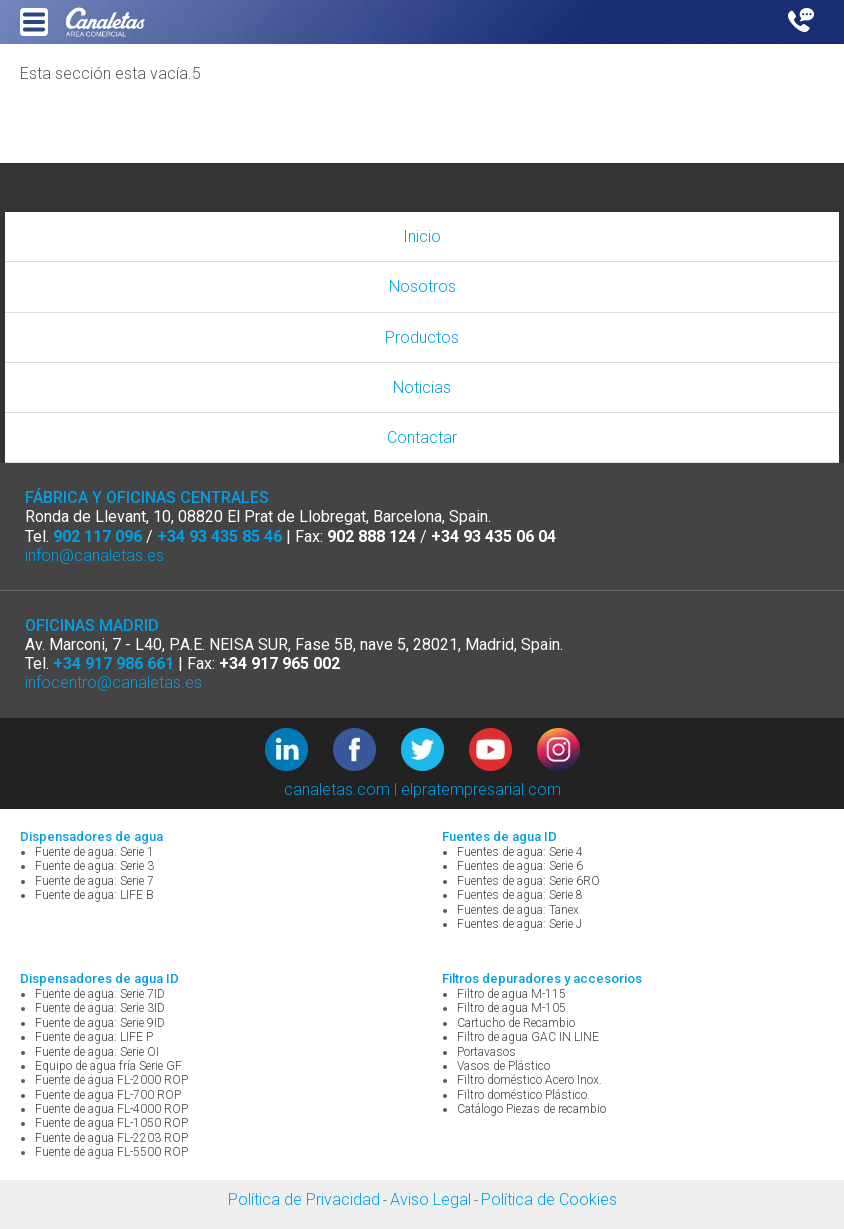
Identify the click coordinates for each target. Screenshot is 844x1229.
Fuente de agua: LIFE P (94, 1037)
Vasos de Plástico (503, 1066)
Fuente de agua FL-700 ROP (108, 1095)
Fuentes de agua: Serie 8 (520, 895)
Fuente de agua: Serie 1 (94, 852)
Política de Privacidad (304, 1199)
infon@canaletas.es (94, 555)
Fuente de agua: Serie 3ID (100, 1008)
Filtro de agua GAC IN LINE (528, 1037)
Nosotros (422, 286)
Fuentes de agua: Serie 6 (520, 866)
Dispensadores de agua (91, 836)
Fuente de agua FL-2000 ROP (111, 1080)
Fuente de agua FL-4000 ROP (111, 1109)
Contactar (422, 437)
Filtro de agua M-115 (511, 994)
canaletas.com (337, 789)
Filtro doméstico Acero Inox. (529, 1080)
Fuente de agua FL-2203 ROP (111, 1138)
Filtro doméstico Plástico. (523, 1095)
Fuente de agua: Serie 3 (94, 866)
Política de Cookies (549, 1199)
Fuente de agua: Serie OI (97, 1052)
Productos (422, 337)
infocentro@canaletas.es (113, 682)
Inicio (422, 236)
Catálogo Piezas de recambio (531, 1109)
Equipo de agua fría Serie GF (108, 1066)
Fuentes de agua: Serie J (519, 924)
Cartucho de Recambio (516, 1023)
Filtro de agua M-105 (511, 1008)
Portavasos (486, 1052)
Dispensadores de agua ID (99, 978)
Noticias (422, 387)
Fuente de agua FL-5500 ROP (111, 1152)
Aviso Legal (430, 1199)
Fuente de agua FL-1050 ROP (111, 1123)
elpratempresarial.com (481, 789)
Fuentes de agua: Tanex (518, 910)
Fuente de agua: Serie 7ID (100, 994)
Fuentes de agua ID (499, 836)
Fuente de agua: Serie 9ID (100, 1023)
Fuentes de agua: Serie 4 (520, 852)
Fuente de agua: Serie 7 (94, 881)
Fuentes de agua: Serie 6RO (528, 881)
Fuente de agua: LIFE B (94, 895)
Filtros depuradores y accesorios (542, 978)
